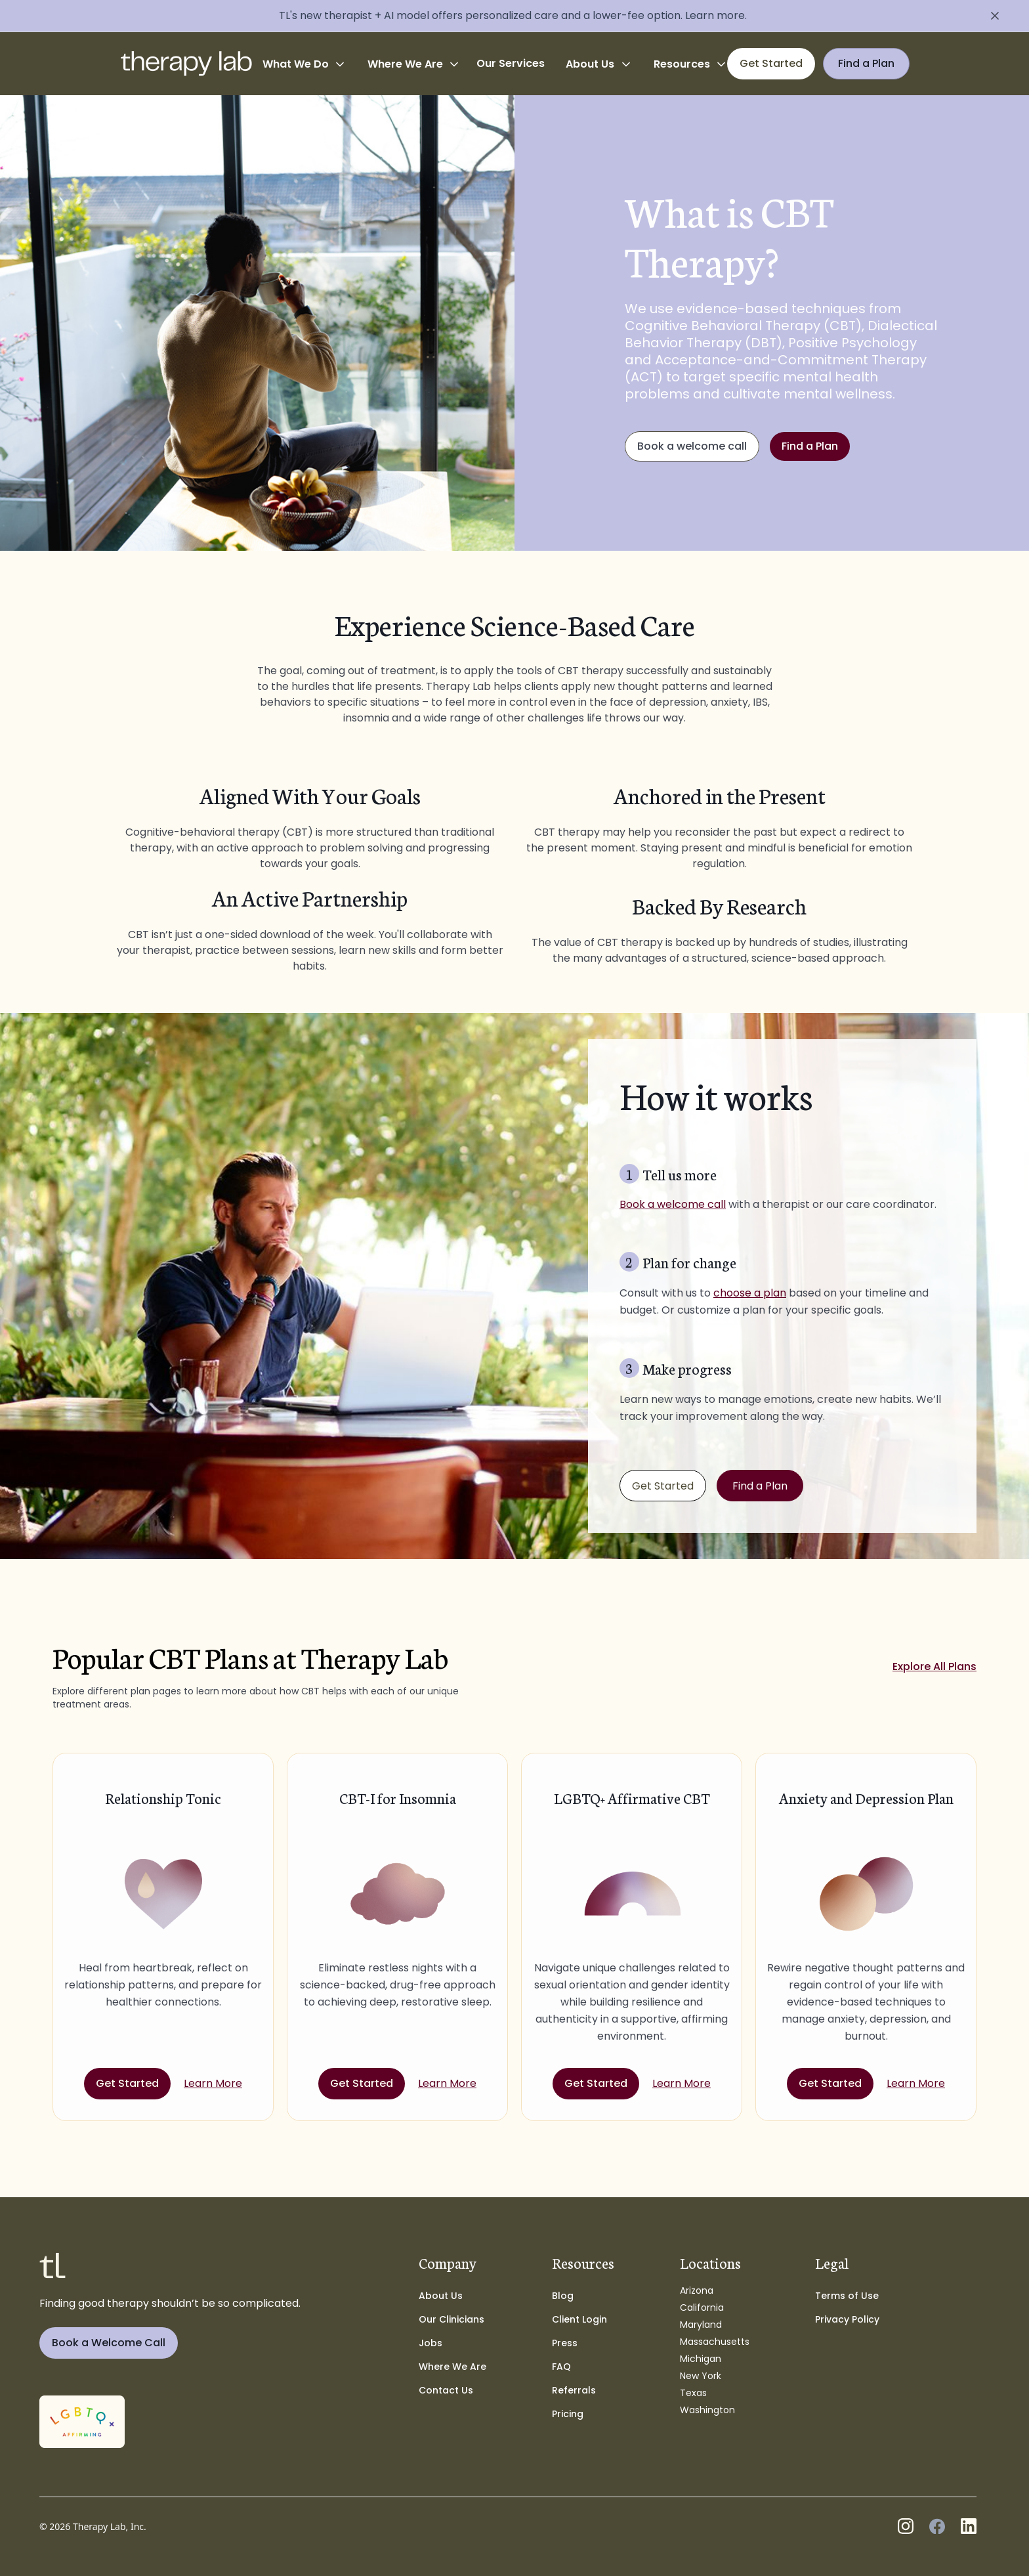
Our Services (510, 63)
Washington (707, 2409)
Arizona (696, 2290)
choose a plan (749, 1292)
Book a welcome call (692, 446)
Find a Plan (810, 446)
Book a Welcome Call (108, 2342)
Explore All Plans (934, 1666)
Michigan (700, 2358)
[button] (304, 64)
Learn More (213, 2083)
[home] (186, 64)
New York (700, 2375)
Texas (693, 2392)
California (702, 2307)
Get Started (663, 1485)
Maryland (701, 2324)
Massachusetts (714, 2341)
